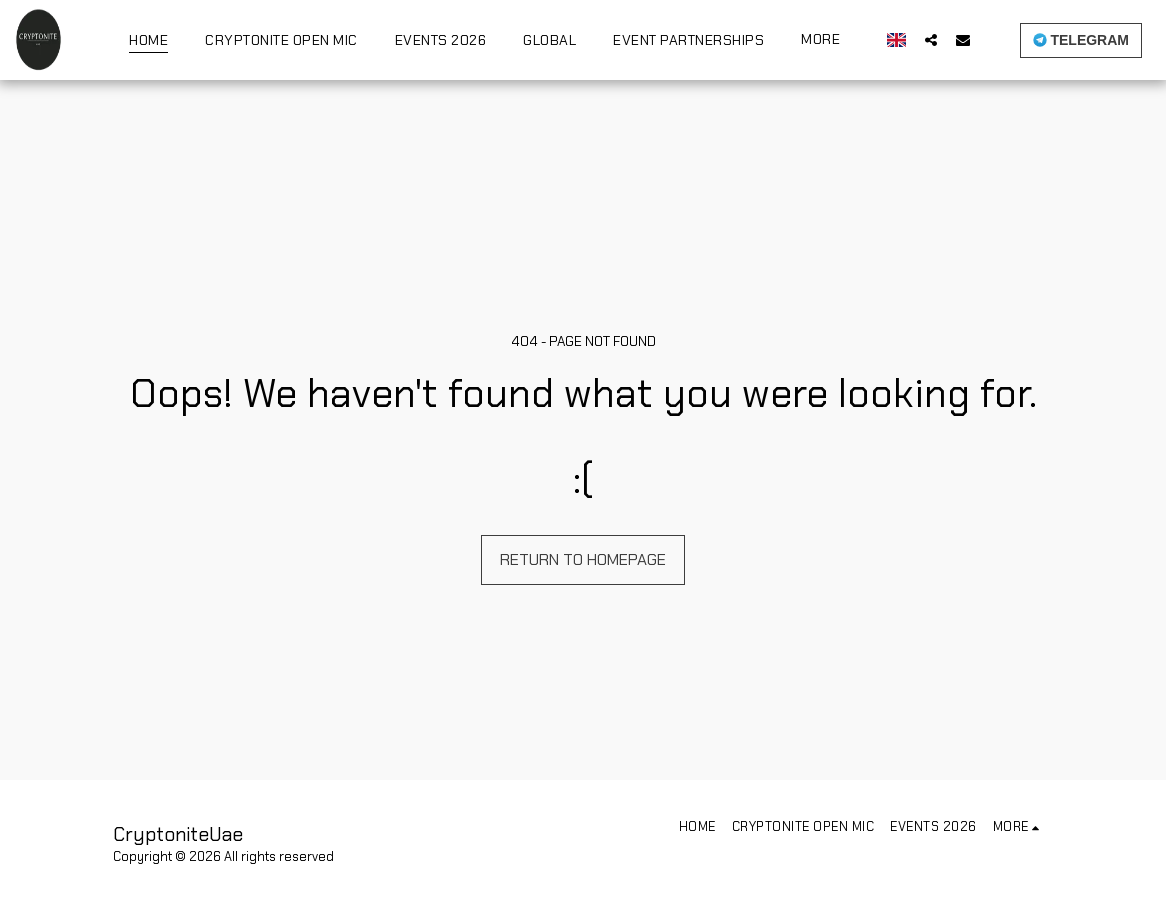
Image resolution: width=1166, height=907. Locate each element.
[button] (931, 39)
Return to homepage (583, 559)
